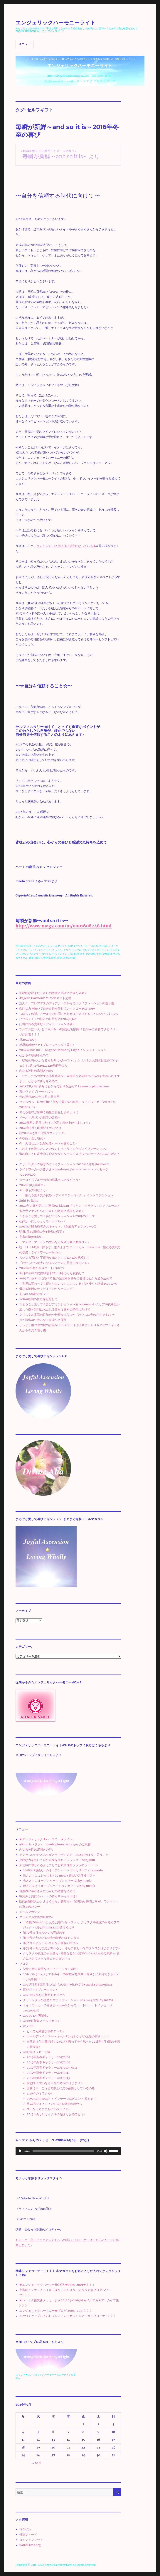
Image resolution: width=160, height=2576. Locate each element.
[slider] (63, 2151)
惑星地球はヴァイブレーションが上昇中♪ (46, 1045)
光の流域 (90, 953)
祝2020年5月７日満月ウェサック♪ (42, 1133)
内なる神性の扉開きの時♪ (36, 1071)
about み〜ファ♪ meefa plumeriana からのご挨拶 (55, 1844)
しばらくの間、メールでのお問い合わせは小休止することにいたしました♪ (68, 1013)
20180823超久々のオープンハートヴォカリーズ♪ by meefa (63, 1870)
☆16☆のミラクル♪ (39, 2093)
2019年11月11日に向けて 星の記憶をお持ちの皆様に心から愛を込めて (65, 1278)
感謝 (31, 957)
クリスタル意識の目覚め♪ (36, 1917)
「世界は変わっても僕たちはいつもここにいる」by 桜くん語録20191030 (69, 1283)
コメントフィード (31, 2540)
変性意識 (107, 953)
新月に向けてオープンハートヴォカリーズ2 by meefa (59, 1886)
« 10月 (36, 2463)
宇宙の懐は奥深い (31, 1237)
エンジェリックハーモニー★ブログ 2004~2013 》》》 (56, 2310)
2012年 (94, 945)
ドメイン (62, 953)
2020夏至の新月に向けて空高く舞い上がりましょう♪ (54, 1122)
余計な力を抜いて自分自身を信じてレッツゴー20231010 (57, 1008)
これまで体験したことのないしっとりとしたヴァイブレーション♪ (63, 1148)
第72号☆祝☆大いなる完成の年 (44, 1932)
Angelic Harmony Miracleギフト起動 (45, 998)
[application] (68, 2151)
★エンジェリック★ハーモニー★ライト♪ (46, 1839)
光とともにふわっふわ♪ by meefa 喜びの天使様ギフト (59, 1875)
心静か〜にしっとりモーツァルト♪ (42, 1221)
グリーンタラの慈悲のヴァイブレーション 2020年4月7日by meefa (64, 1164)
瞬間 (53, 957)
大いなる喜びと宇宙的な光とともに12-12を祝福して (54, 1257)
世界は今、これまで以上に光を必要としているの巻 (61, 2088)
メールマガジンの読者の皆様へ (40, 1117)
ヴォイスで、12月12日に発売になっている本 (66, 546)
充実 (82, 953)
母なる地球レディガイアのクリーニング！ (47, 1289)
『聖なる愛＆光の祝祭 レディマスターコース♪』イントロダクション (66, 1195)
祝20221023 (27, 1039)
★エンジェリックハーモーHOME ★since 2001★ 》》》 (57, 2285)
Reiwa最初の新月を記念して (38, 1299)
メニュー (24, 44)
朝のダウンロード (77, 945)
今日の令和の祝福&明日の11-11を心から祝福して (52, 1273)
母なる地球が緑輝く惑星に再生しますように (48, 1112)
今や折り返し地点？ (32, 1138)
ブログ (23, 1963)
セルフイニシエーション (95, 949)
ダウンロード (49, 953)
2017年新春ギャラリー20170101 (48, 2057)
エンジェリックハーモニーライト (56, 22)
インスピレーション (26, 949)
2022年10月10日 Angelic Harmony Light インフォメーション (62, 1050)
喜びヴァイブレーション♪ (36, 1091)
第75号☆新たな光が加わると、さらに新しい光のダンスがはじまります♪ (71, 1948)
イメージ (113, 945)
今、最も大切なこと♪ (33, 1190)
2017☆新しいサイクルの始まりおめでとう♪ (56, 2114)
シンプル (76, 949)
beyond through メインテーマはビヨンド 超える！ (61, 2098)
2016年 (103, 945)
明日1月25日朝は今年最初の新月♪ (41, 1231)
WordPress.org (30, 2545)
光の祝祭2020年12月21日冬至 (39, 1096)
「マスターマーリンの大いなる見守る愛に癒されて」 (54, 1242)
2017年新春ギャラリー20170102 (48, 2062)
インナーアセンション (50, 949)
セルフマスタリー (31, 953)
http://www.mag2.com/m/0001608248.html (64, 926)
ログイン (25, 2529)
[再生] (20, 2151)
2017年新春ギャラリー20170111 (48, 2072)
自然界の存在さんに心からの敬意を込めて (47, 1891)
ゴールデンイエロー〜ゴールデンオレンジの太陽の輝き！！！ (68, 2036)
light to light (28, 1200)
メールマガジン (58, 945)
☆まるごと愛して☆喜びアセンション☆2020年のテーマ (57, 1216)
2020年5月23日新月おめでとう (40, 1128)
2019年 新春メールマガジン (41, 2021)
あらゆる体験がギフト (34, 1294)
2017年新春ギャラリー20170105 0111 (52, 2067)
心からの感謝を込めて (34, 1055)
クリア (67, 949)
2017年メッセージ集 (36, 2052)
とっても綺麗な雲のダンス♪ (45, 2031)
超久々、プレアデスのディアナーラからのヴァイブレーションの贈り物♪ (67, 1003)
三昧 (70, 953)
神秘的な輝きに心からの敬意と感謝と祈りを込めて (53, 993)
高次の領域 (69, 957)
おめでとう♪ (42, 945)
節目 (59, 957)
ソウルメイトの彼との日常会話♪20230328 (48, 1019)
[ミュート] (106, 2151)
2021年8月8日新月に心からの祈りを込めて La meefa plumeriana (64, 1086)
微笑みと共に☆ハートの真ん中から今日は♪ (48, 1896)
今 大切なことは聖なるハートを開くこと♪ (48, 1143)
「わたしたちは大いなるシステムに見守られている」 (54, 1263)
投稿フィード (28, 2534)
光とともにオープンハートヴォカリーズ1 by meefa (57, 1880)
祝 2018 (28, 2026)
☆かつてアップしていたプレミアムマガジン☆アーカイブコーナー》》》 (68, 2316)
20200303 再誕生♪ (32, 1185)
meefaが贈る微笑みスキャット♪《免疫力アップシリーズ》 (58, 1226)
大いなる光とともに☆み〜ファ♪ (48, 2109)
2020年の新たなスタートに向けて (42, 1268)
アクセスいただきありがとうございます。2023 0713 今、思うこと (63, 1855)
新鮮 (37, 957)
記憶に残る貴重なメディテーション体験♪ (46, 1024)
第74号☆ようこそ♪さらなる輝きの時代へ (50, 1943)
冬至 (99, 953)
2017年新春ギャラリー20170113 (48, 2078)
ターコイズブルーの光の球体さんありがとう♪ (49, 1180)
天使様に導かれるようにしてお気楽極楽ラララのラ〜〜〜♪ (58, 1865)
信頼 (76, 953)
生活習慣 (45, 957)
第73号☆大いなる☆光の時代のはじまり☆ (51, 1938)
